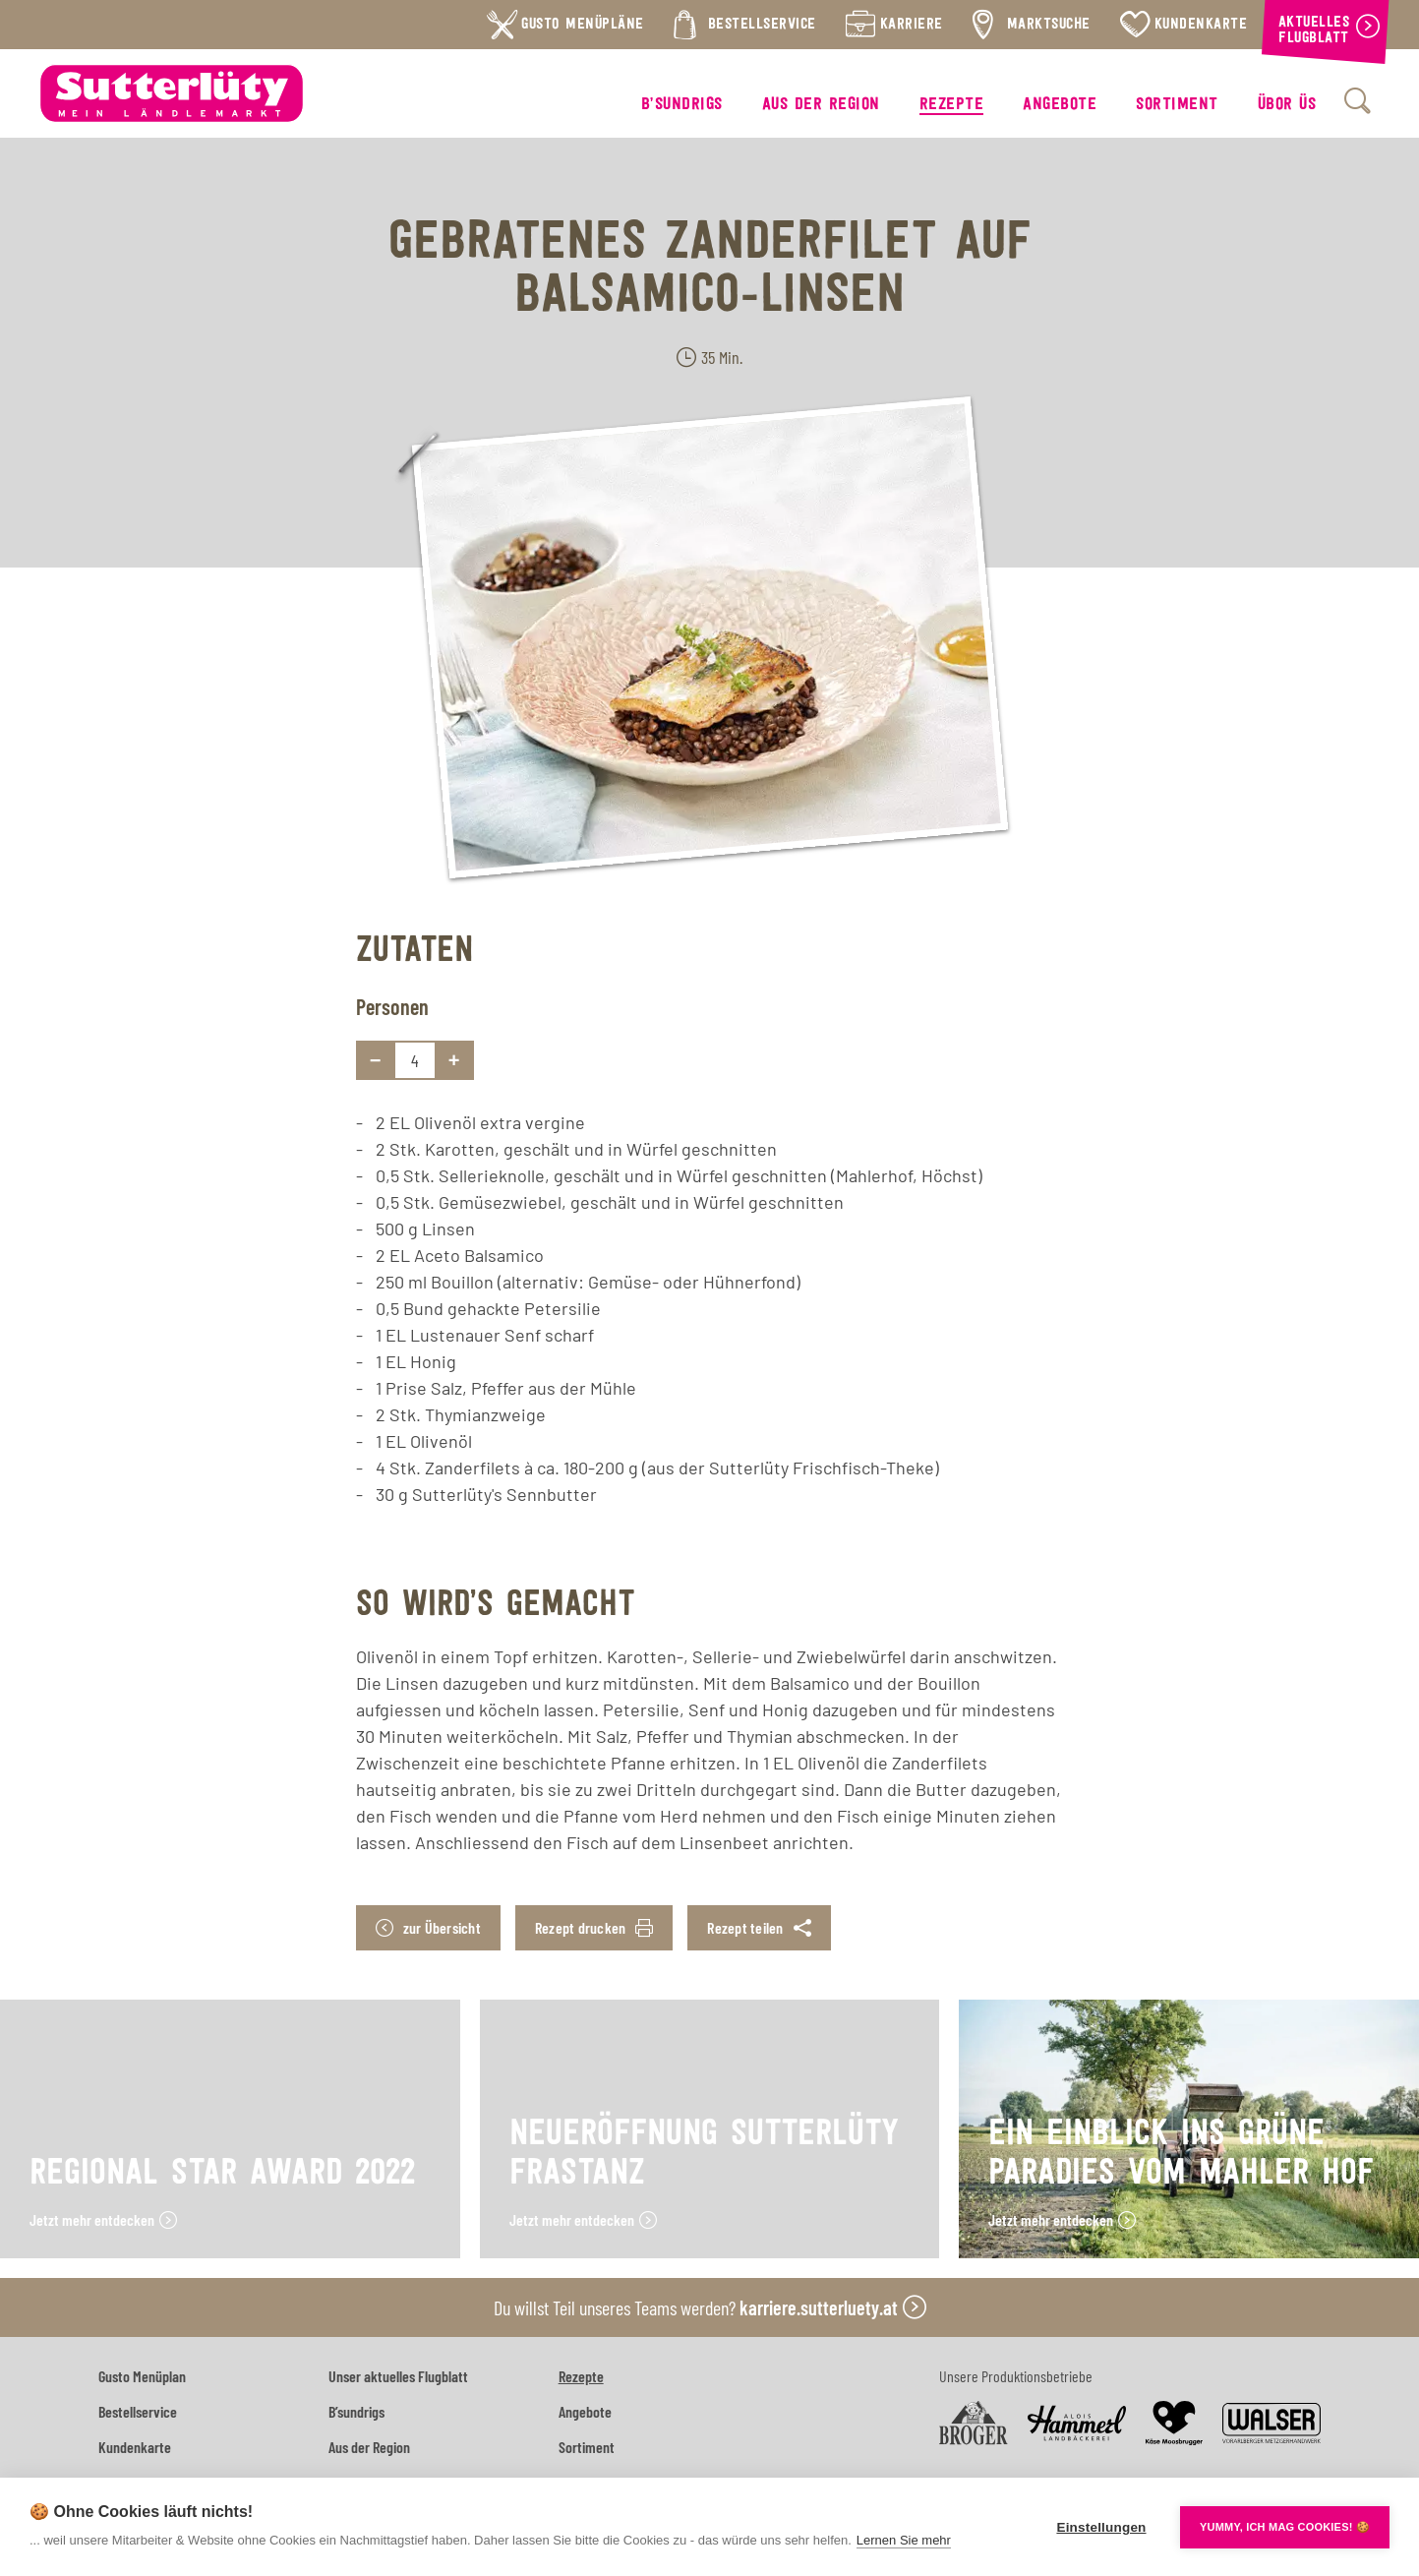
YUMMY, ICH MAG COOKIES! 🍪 (1285, 2527)
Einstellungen (1101, 2527)
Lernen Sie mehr (904, 2540)
